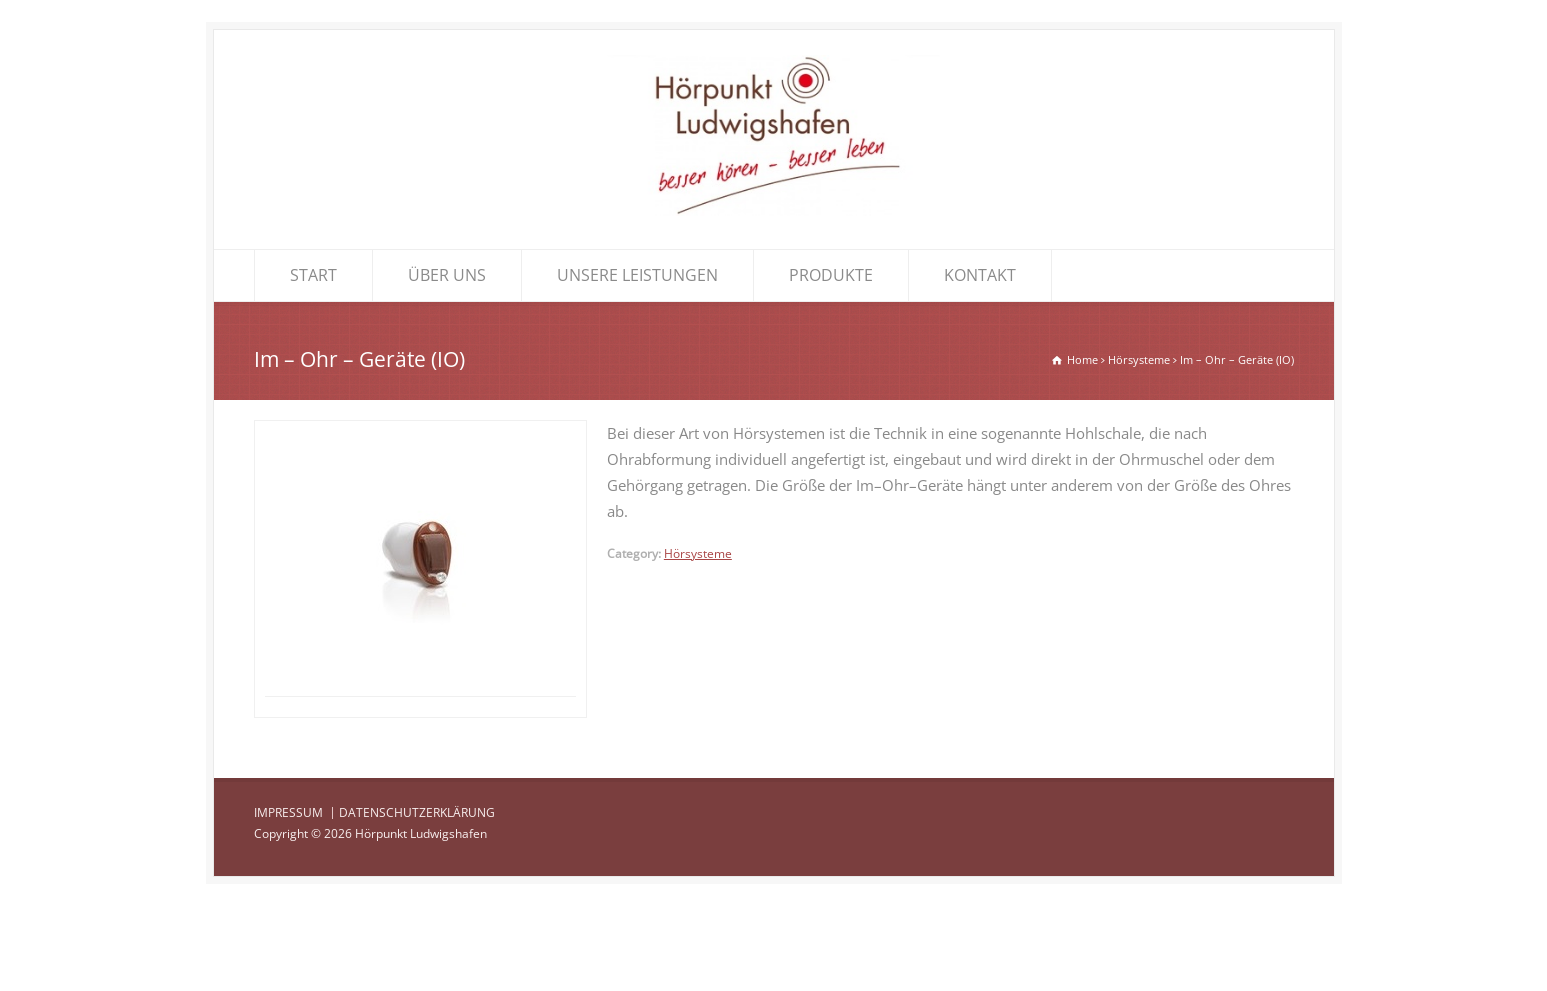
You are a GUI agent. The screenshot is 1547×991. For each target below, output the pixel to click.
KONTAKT (980, 275)
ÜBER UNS (447, 275)
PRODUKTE (831, 275)
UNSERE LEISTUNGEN (637, 275)
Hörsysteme (698, 553)
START (313, 275)
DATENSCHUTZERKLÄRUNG (417, 897)
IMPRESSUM (288, 897)
